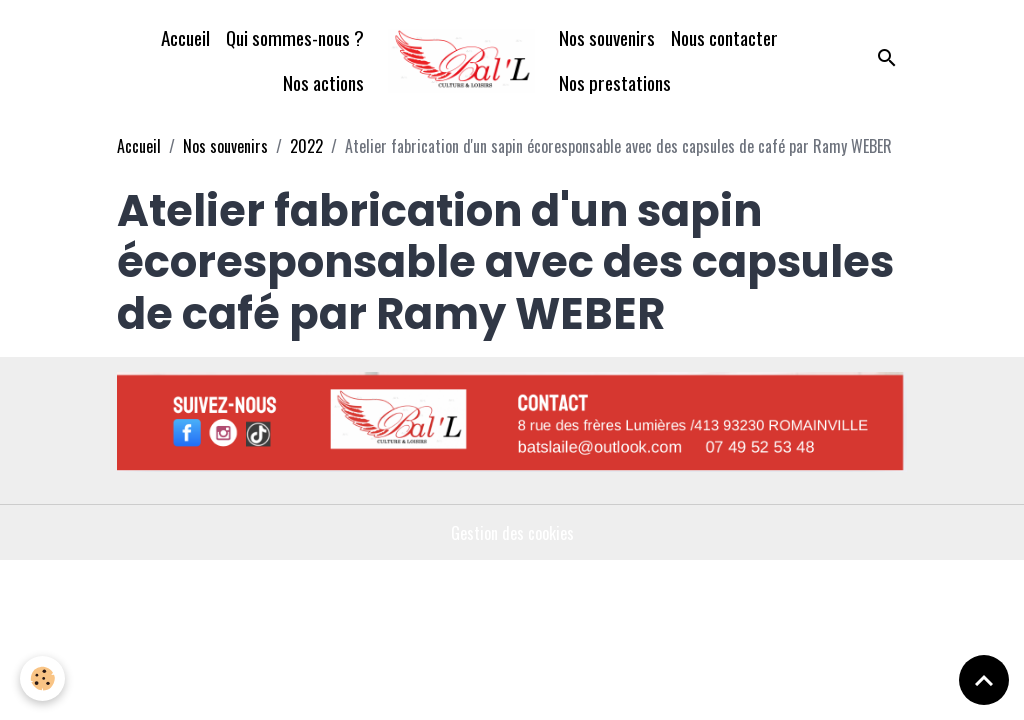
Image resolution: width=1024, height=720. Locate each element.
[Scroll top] (984, 680)
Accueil (185, 37)
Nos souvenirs (607, 37)
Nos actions (323, 82)
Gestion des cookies (512, 533)
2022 (306, 146)
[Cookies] (42, 678)
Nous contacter (724, 37)
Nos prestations (615, 82)
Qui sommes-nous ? (295, 37)
